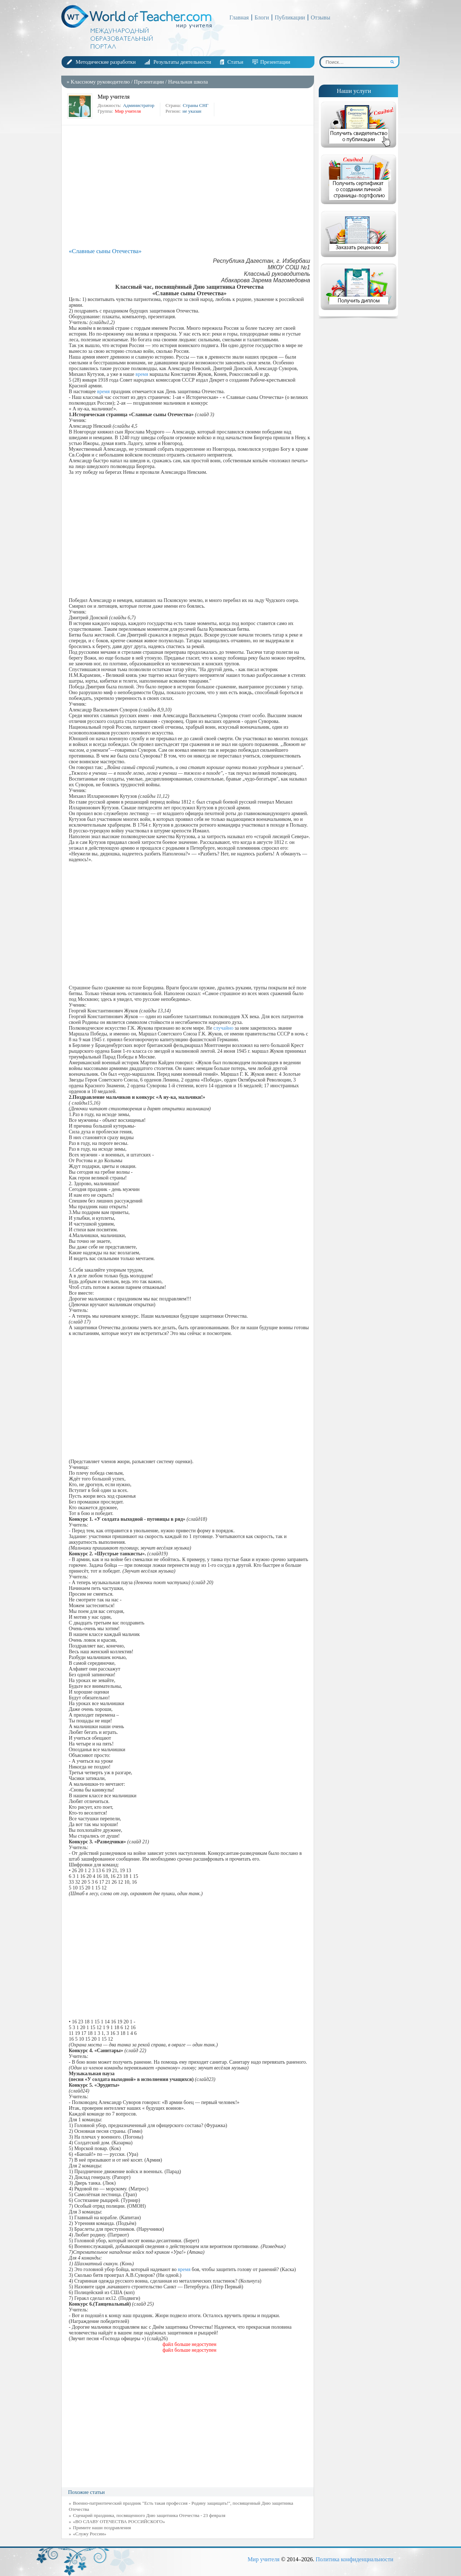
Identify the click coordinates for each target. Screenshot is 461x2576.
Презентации (275, 62)
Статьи (235, 62)
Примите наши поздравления (102, 2527)
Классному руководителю (100, 82)
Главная (239, 17)
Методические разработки (106, 62)
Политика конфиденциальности (354, 2559)
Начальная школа (188, 82)
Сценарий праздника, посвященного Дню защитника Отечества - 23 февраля (149, 2515)
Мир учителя (263, 2559)
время (141, 374)
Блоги (262, 17)
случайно (223, 1028)
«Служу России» (89, 2533)
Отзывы (320, 17)
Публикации (290, 17)
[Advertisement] (189, 186)
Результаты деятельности (182, 62)
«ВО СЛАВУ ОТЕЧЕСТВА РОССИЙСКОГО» (119, 2521)
